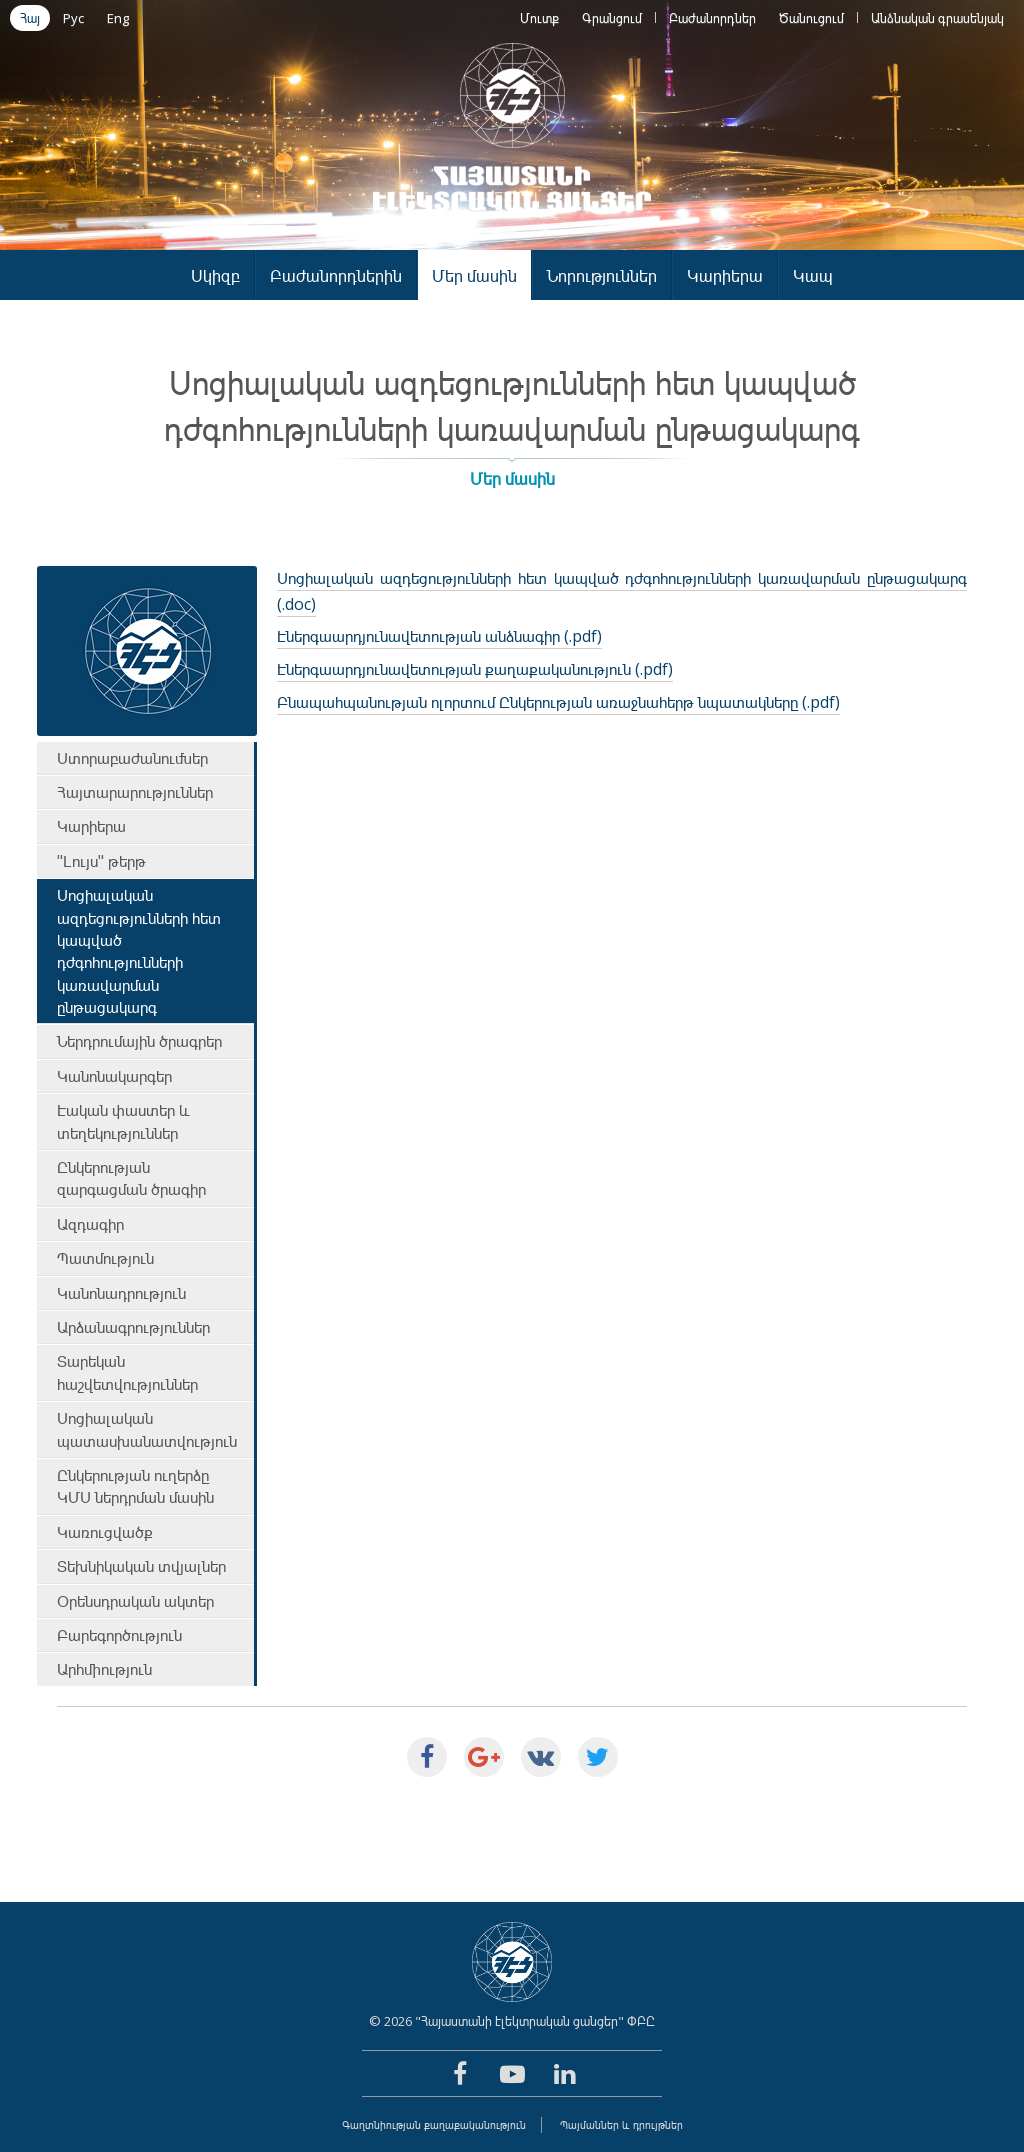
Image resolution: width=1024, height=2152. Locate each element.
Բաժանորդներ (712, 18)
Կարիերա (725, 275)
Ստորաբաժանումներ (132, 758)
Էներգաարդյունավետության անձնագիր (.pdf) (439, 636)
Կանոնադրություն (121, 1293)
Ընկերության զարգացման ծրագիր (131, 1178)
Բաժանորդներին (336, 275)
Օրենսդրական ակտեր (135, 1601)
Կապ (813, 275)
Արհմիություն (104, 1669)
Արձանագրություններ (133, 1327)
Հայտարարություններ (135, 792)
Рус (73, 18)
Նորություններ (602, 275)
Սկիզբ (215, 275)
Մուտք (539, 18)
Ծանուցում (811, 18)
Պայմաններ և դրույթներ (621, 2124)
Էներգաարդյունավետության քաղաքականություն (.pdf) (475, 669)
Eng (118, 18)
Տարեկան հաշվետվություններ (127, 1372)
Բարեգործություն (119, 1635)
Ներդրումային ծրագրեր (139, 1041)
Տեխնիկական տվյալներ (141, 1566)
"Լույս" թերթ (101, 861)
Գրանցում (612, 18)
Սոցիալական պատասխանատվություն (147, 1429)
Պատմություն (105, 1258)
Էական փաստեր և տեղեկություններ (123, 1121)
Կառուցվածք (105, 1532)
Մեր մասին (474, 275)
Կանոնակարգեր (114, 1076)
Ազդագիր (90, 1224)
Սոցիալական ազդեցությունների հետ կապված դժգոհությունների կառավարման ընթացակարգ (139, 951)
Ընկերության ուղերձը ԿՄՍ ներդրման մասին (135, 1486)
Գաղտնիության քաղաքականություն (434, 2124)
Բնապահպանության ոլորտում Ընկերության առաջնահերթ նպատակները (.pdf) (558, 702)
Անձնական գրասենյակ (937, 18)
